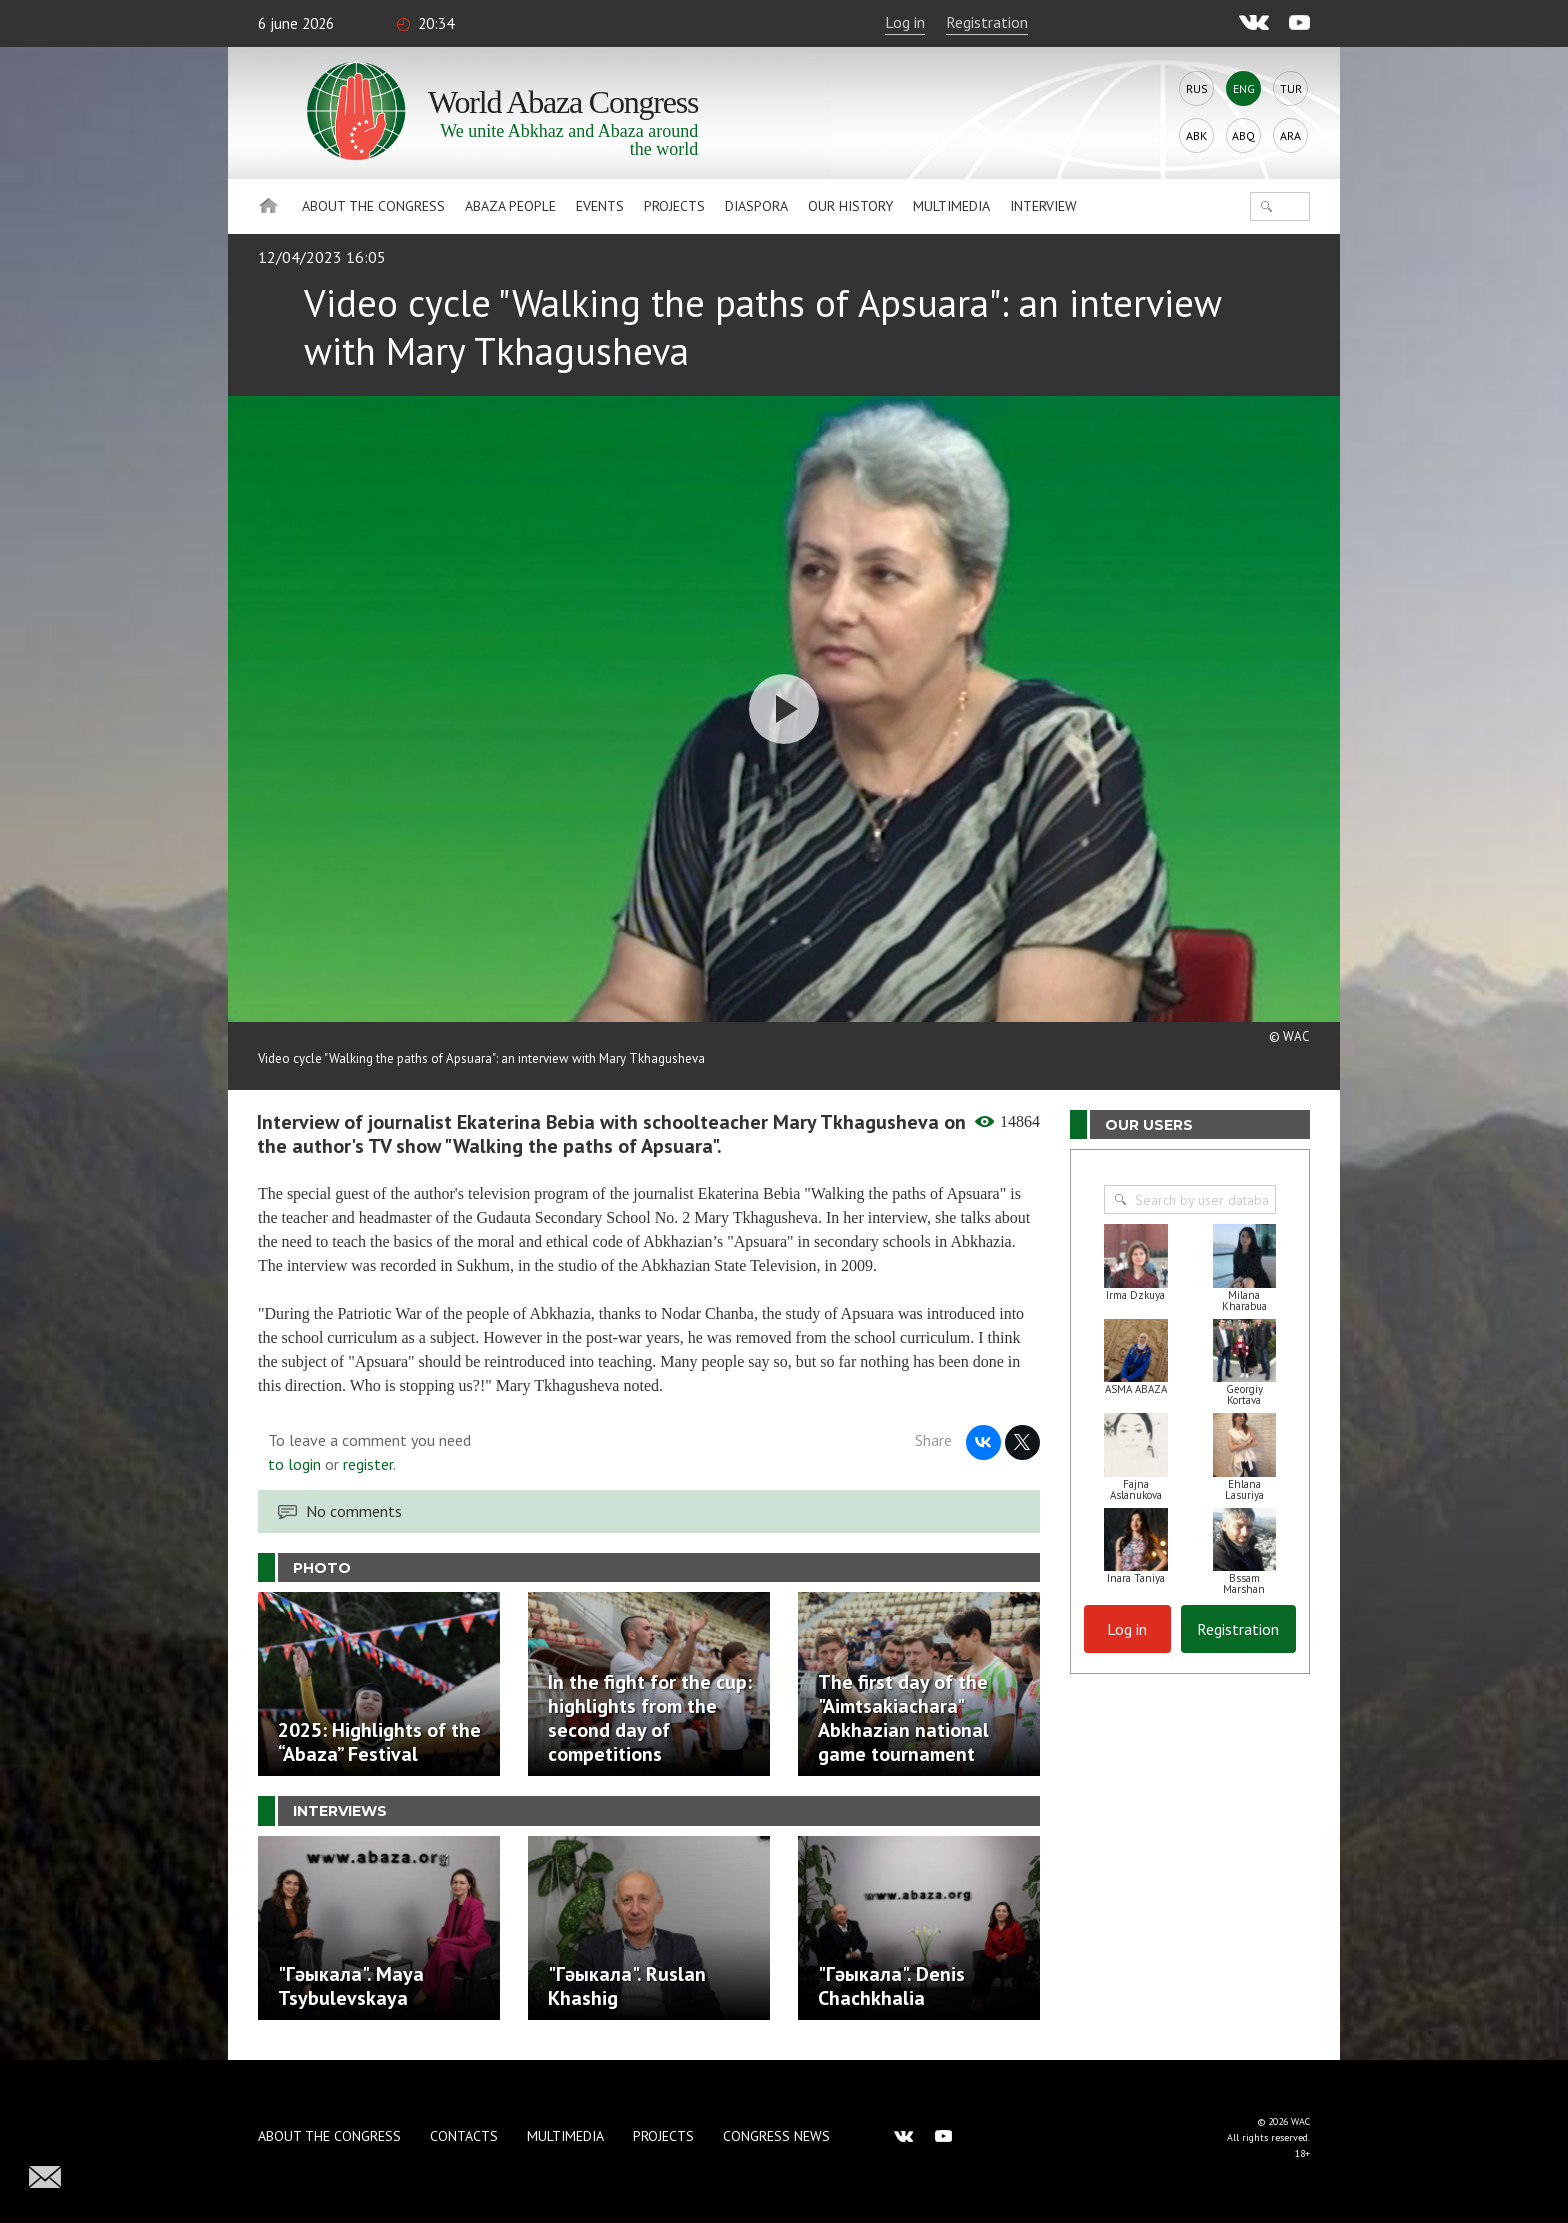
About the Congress (373, 206)
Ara (1290, 135)
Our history (850, 206)
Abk (1196, 135)
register (368, 1464)
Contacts (464, 2136)
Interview (1043, 206)
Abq (1243, 135)
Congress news (776, 2136)
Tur (1291, 88)
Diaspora (756, 206)
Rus (1197, 88)
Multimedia (951, 206)
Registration (987, 22)
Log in (905, 22)
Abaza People (510, 206)
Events (600, 206)
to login (294, 1464)
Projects (674, 206)
